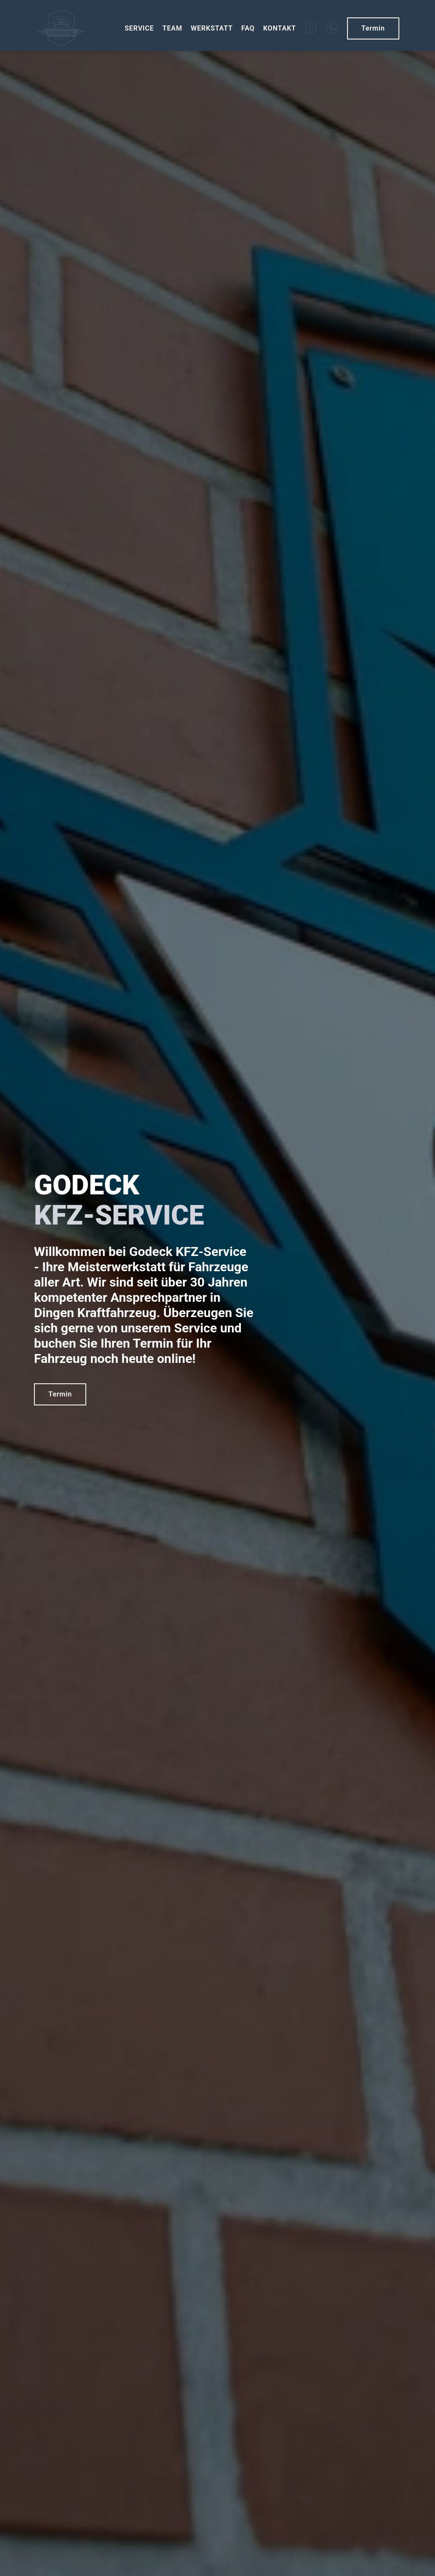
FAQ (247, 28)
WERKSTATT (212, 28)
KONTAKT (279, 28)
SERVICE (139, 28)
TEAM (172, 28)
